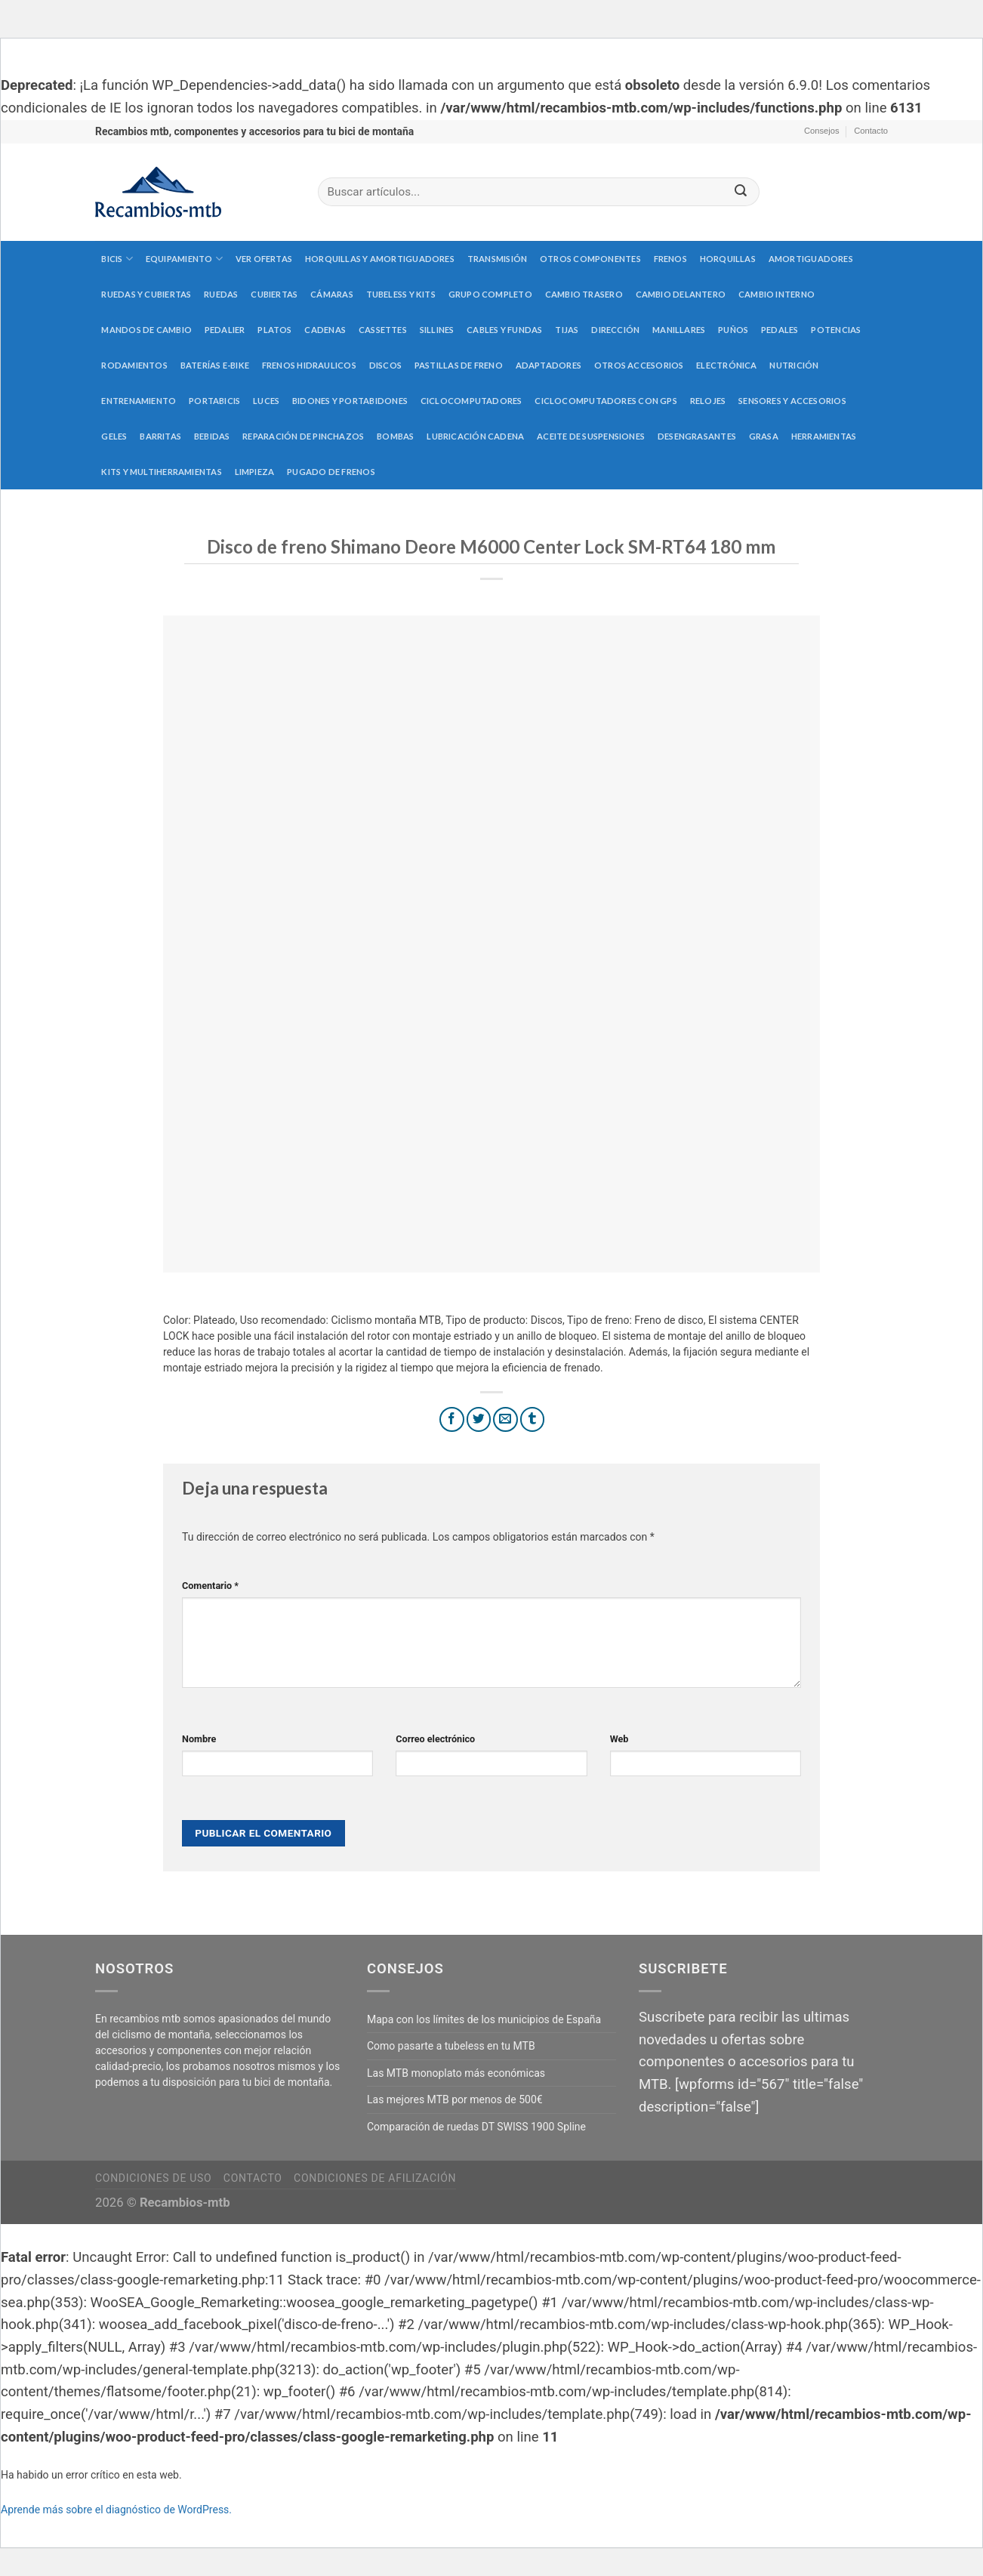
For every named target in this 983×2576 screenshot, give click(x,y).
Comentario (210, 1585)
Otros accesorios (639, 365)
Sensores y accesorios (792, 401)
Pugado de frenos (331, 472)
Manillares (678, 330)
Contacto (871, 130)
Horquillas (728, 259)
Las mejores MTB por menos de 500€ (455, 2099)
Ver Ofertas (264, 259)
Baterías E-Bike (214, 365)
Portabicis (214, 401)
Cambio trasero (584, 294)
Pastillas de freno (458, 365)
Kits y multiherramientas (161, 472)
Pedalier (225, 330)
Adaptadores (548, 365)
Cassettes (383, 330)
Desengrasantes (697, 436)
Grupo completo (490, 294)
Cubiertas (274, 294)
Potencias (836, 330)
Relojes (708, 401)
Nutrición (793, 365)
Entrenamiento (138, 401)
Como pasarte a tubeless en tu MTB (451, 2046)
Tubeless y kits (401, 294)
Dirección (615, 330)
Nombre (199, 1739)
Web (619, 1739)
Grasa (763, 436)
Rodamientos (134, 365)
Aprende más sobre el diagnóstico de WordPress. (116, 2510)
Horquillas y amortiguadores (380, 259)
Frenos (670, 259)
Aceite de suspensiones (591, 436)
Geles (114, 436)
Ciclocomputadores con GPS (606, 401)
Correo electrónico (435, 1739)
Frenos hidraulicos (309, 365)
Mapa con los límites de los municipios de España (484, 2019)
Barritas (160, 436)
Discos (385, 365)
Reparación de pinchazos (303, 436)
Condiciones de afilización (375, 2178)
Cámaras (331, 294)
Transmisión (497, 259)
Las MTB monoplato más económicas (456, 2073)
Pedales (780, 330)
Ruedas (221, 294)
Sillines (437, 330)
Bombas (395, 436)
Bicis (117, 258)
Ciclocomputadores (471, 401)
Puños (733, 330)
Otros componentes (590, 259)
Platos (274, 330)
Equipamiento (184, 258)
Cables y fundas (504, 330)
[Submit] (740, 192)
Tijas (566, 330)
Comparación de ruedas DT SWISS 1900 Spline (476, 2127)
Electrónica (726, 365)
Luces (266, 401)
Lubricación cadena (475, 436)
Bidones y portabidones (350, 401)
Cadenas (325, 330)
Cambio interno (776, 294)
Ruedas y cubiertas (146, 294)
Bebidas (212, 436)
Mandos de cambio (146, 330)
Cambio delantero (681, 294)
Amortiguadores (811, 259)
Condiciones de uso (153, 2178)
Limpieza (255, 472)
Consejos (822, 130)
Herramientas (824, 436)
